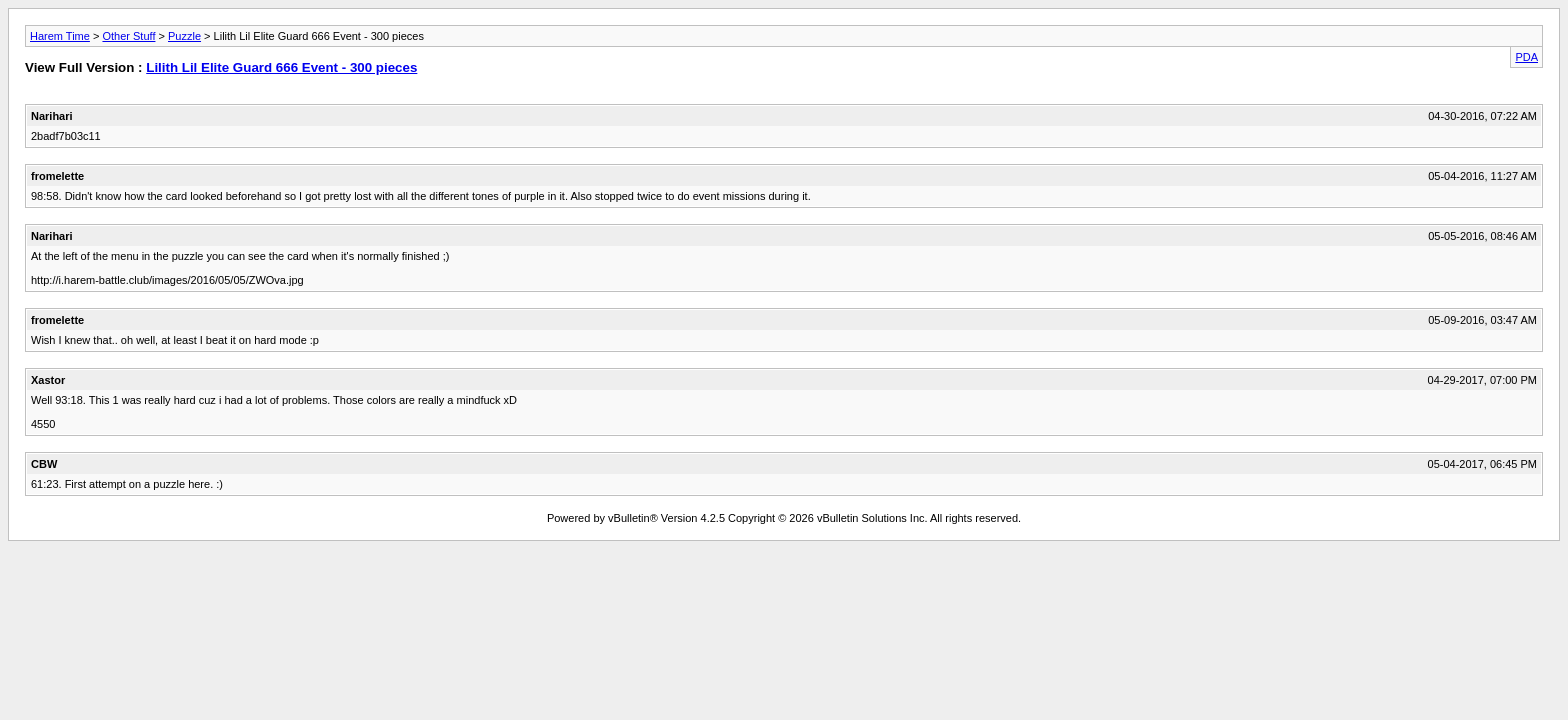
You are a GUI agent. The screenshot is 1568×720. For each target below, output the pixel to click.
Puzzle (184, 36)
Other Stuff (128, 36)
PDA (1526, 57)
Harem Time (60, 36)
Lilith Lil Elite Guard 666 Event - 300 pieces (281, 67)
